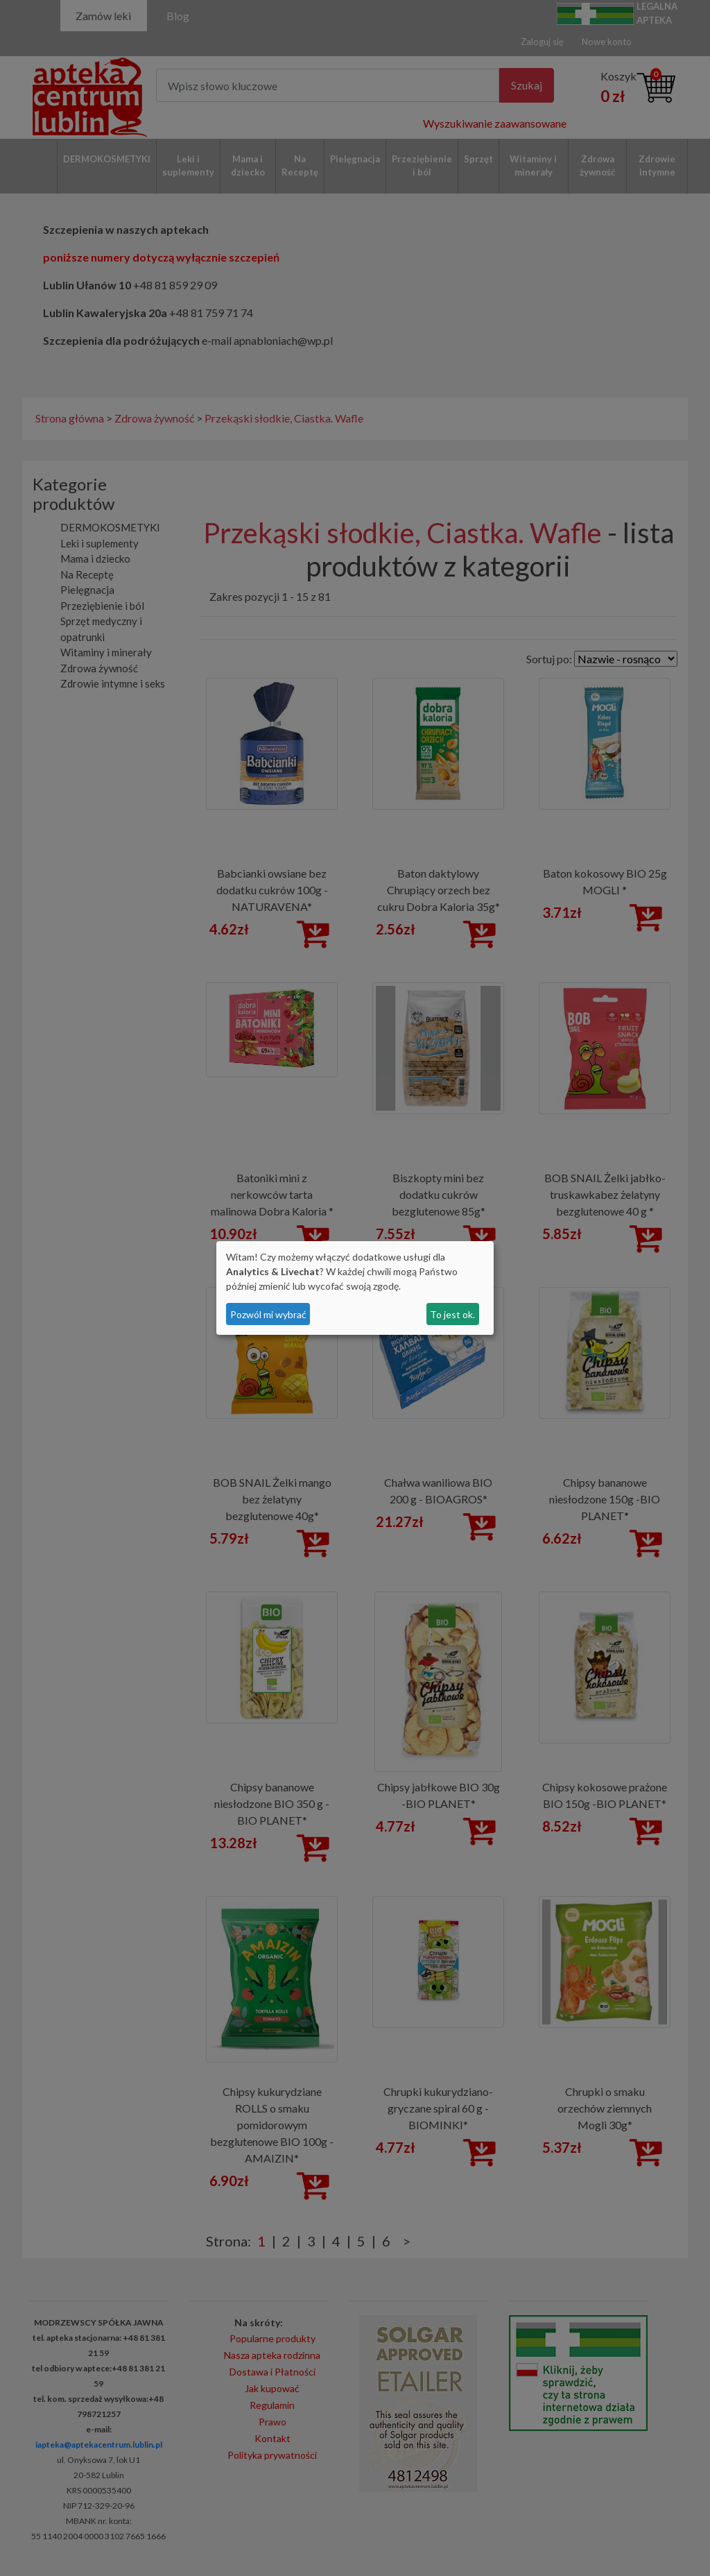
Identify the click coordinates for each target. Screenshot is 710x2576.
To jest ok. (452, 1314)
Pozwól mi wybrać (268, 1314)
